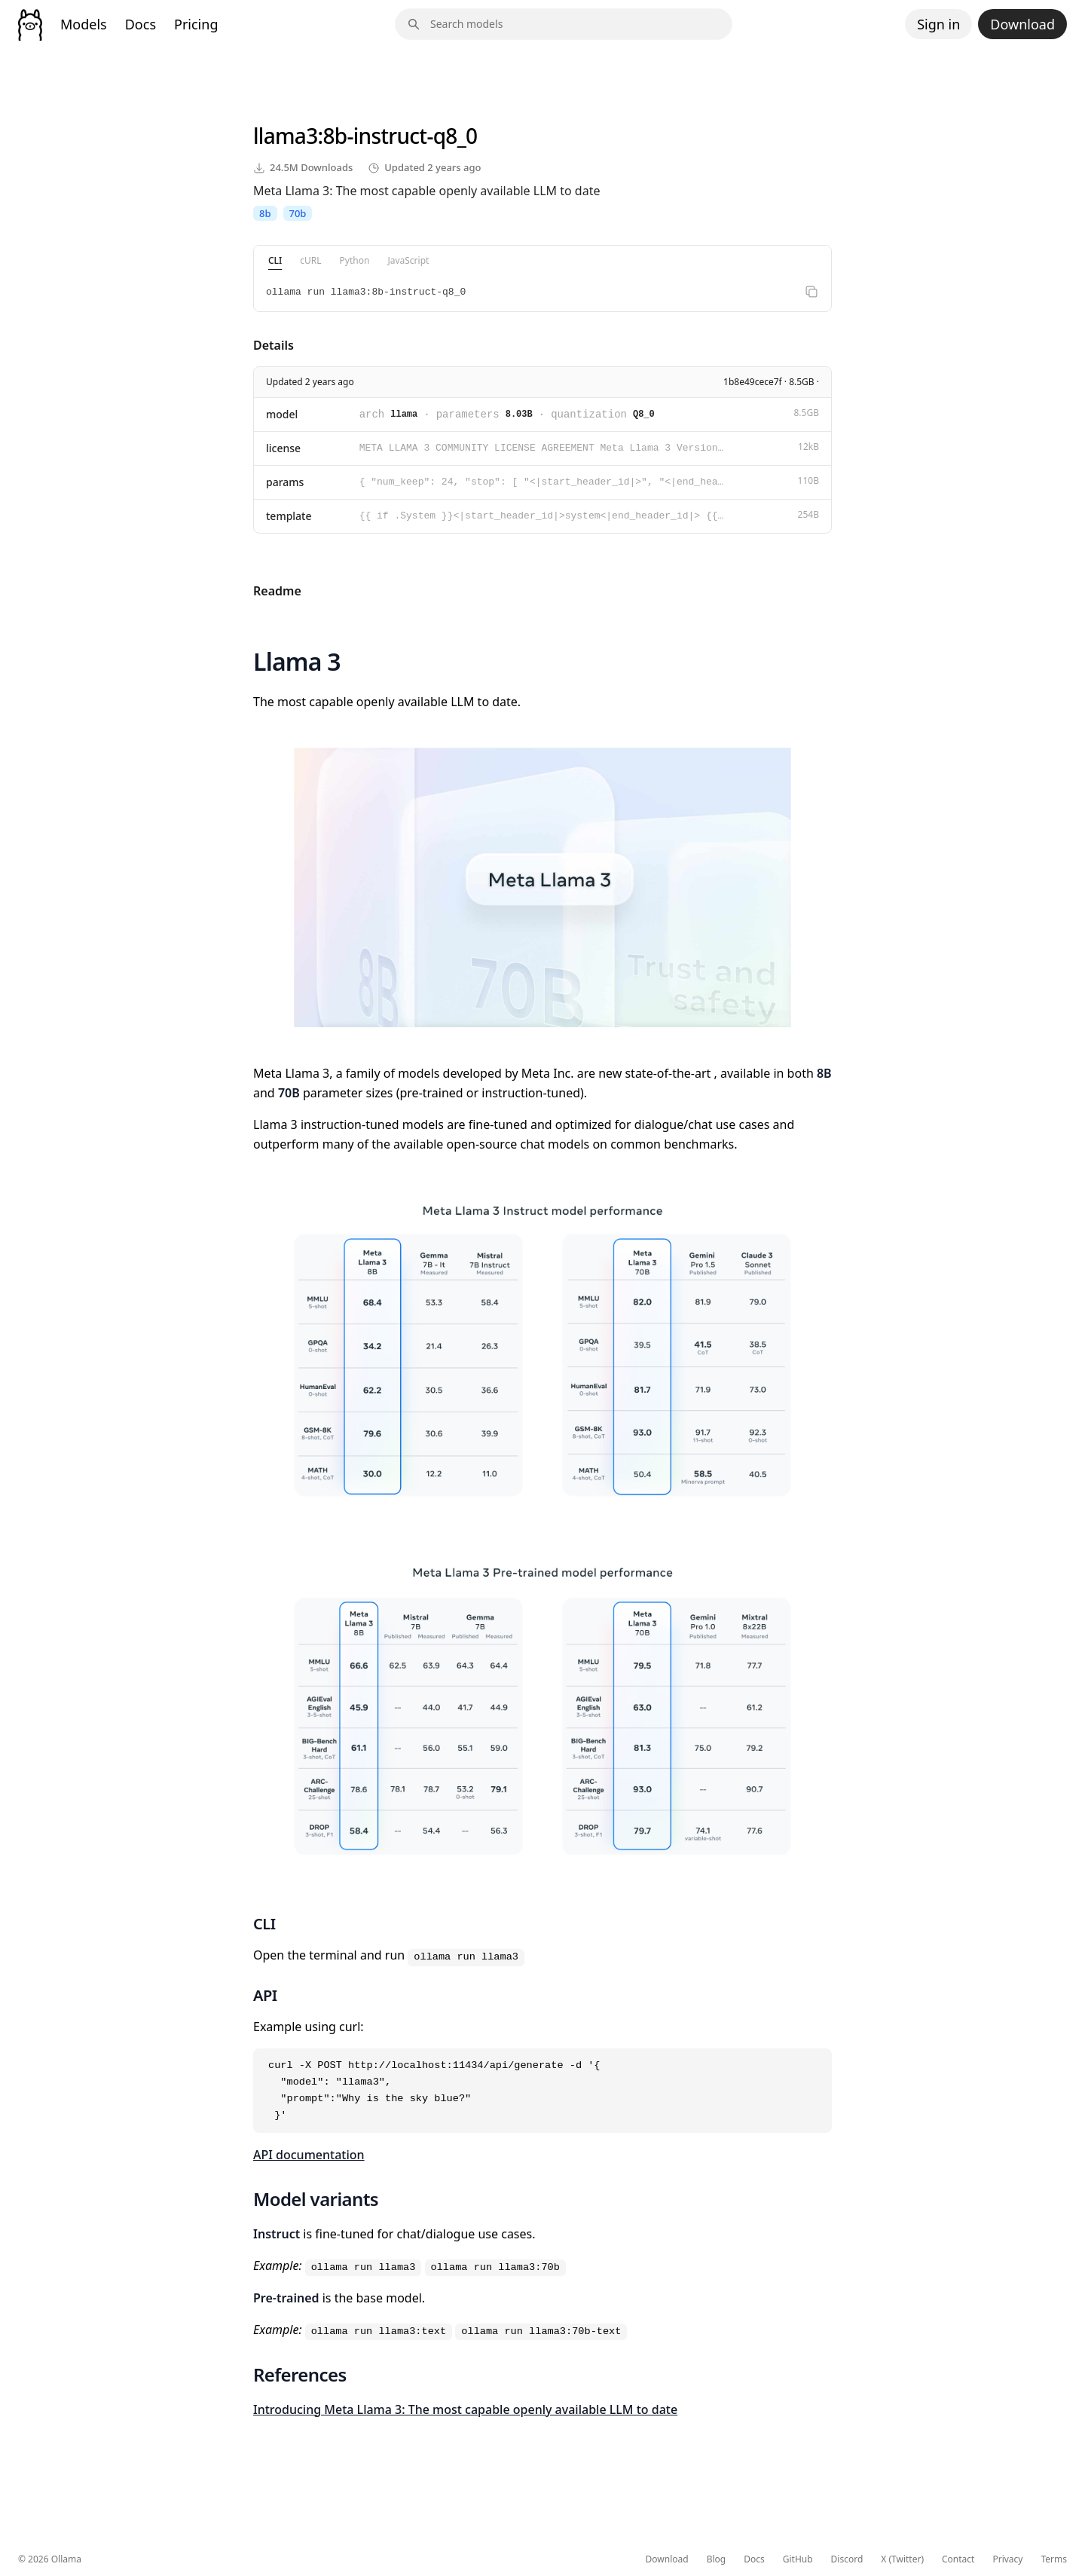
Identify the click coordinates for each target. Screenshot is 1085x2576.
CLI (275, 260)
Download (1022, 24)
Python (355, 260)
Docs (140, 24)
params (285, 482)
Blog (716, 2559)
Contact (958, 2559)
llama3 (285, 135)
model (282, 414)
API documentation (309, 2154)
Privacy (1007, 2559)
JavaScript (408, 260)
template (289, 516)
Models (83, 24)
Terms (1054, 2559)
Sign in (938, 24)
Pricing (196, 24)
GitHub (798, 2559)
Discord (847, 2559)
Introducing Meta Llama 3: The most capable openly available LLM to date (465, 2409)
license (283, 448)
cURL (310, 260)
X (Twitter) (902, 2559)
